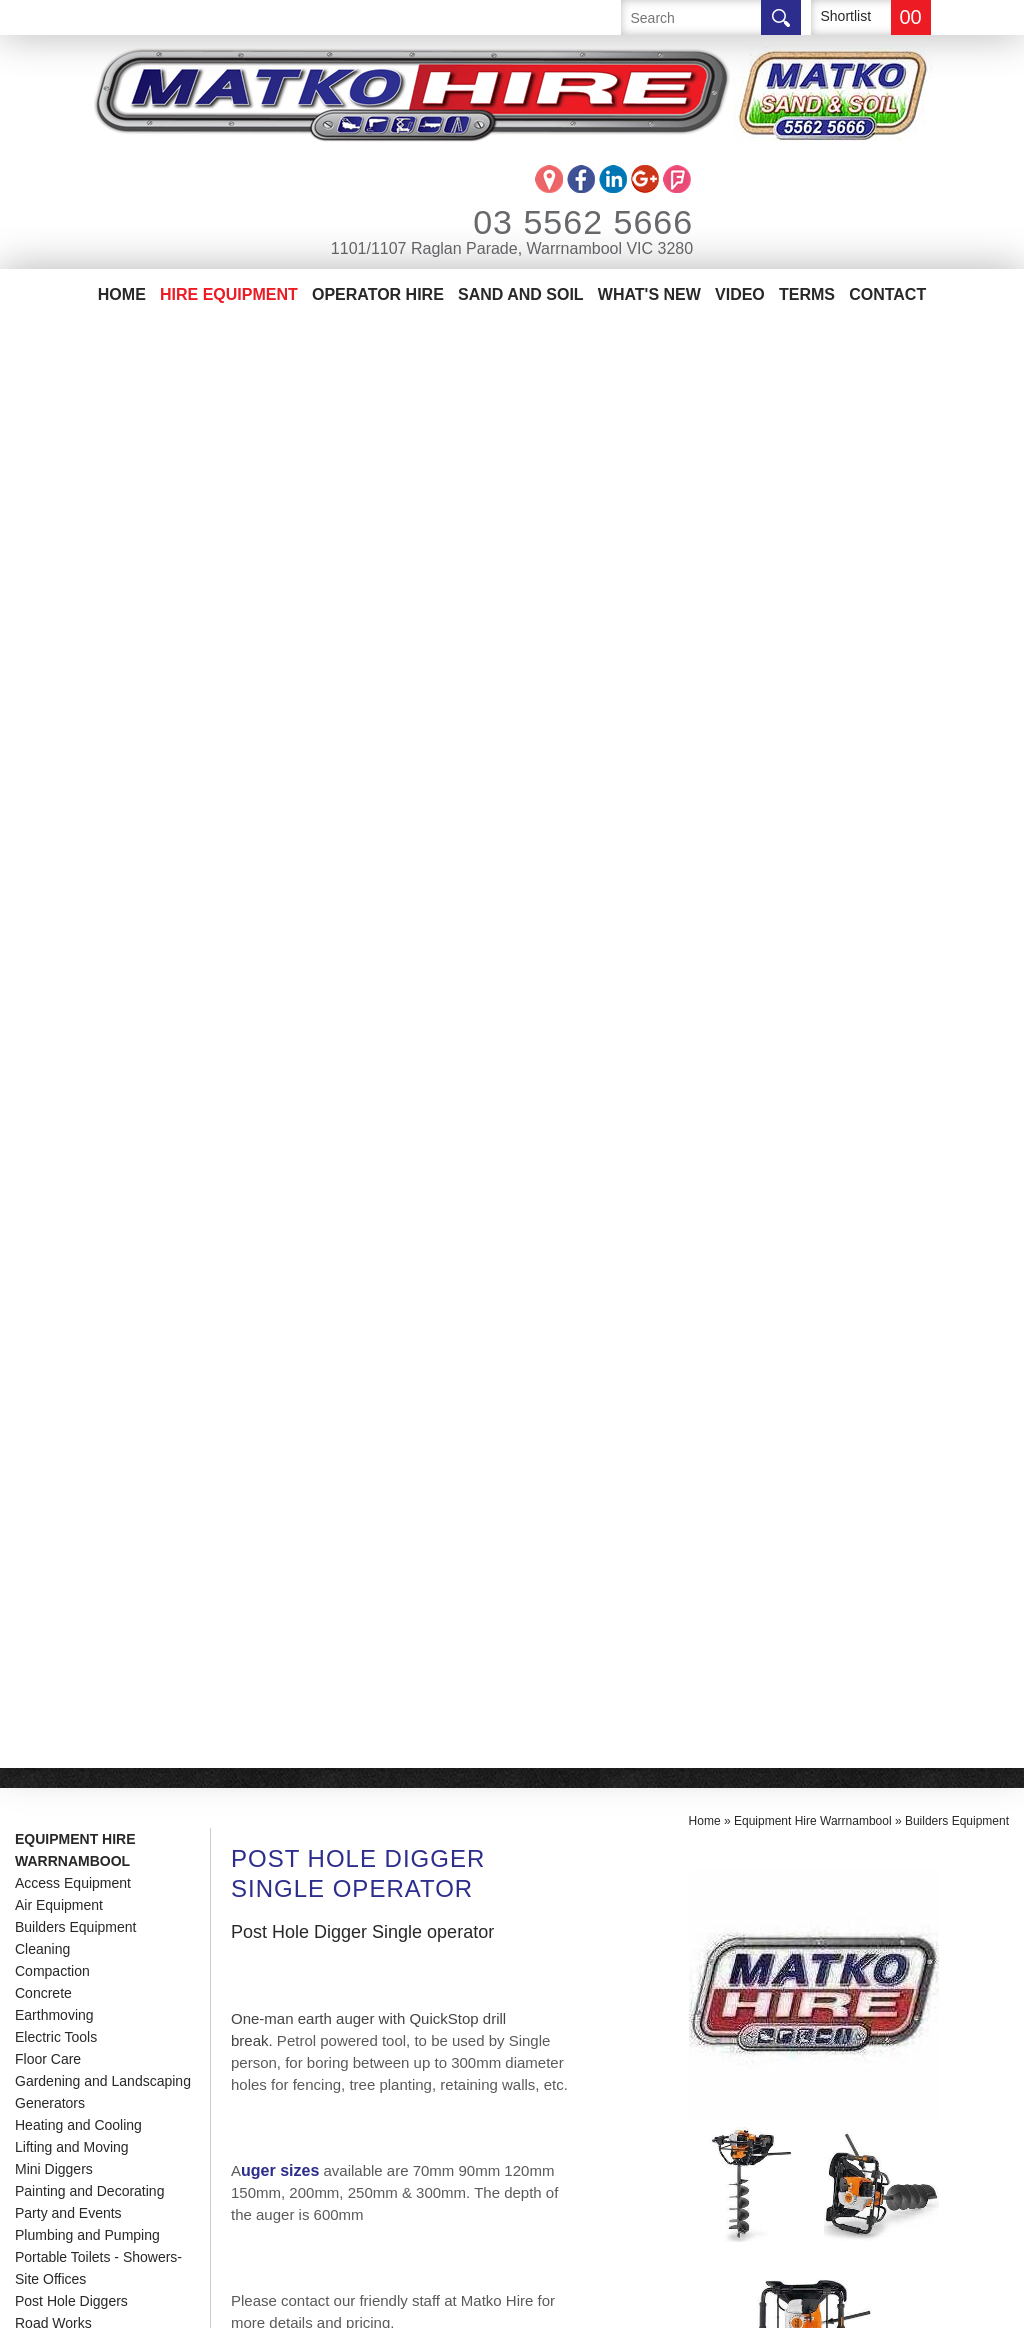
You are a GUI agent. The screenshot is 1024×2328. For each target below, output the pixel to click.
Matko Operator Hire (105, 2035)
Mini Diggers (54, 722)
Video (740, 294)
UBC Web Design (549, 2302)
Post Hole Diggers (71, 854)
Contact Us (61, 2095)
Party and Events (68, 766)
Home (122, 294)
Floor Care (48, 612)
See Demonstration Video (326, 1496)
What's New (649, 294)
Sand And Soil (521, 294)
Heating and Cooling (78, 678)
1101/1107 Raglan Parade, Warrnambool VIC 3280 (512, 248)
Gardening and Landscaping (103, 634)
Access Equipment (73, 436)
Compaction (52, 524)
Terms (807, 294)
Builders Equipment (75, 480)
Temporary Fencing (75, 898)
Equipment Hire (79, 2005)
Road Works (53, 876)
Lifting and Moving (72, 700)
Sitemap (424, 2302)
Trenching (46, 942)
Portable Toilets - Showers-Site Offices (98, 821)
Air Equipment (59, 458)
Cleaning (42, 502)
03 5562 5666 (556, 222)
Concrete (43, 546)
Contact (887, 294)
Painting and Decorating (89, 744)
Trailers (38, 920)
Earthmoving (54, 568)
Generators (50, 656)
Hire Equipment (229, 294)
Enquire (304, 1590)
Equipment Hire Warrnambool (75, 403)
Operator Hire (378, 294)
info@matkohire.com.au (320, 2047)
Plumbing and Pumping (87, 788)
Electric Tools (56, 590)
